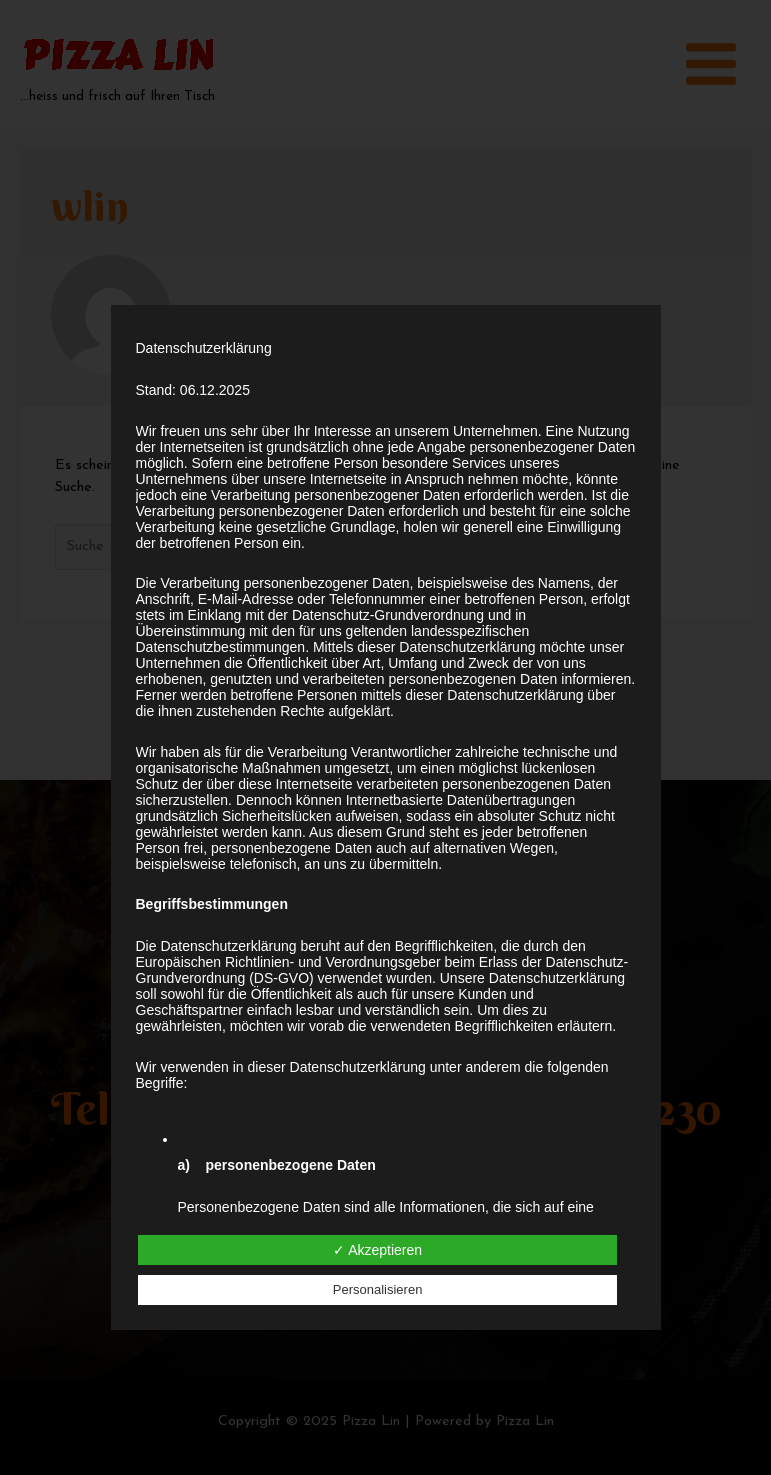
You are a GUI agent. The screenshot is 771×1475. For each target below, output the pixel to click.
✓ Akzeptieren (377, 1250)
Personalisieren (378, 1289)
